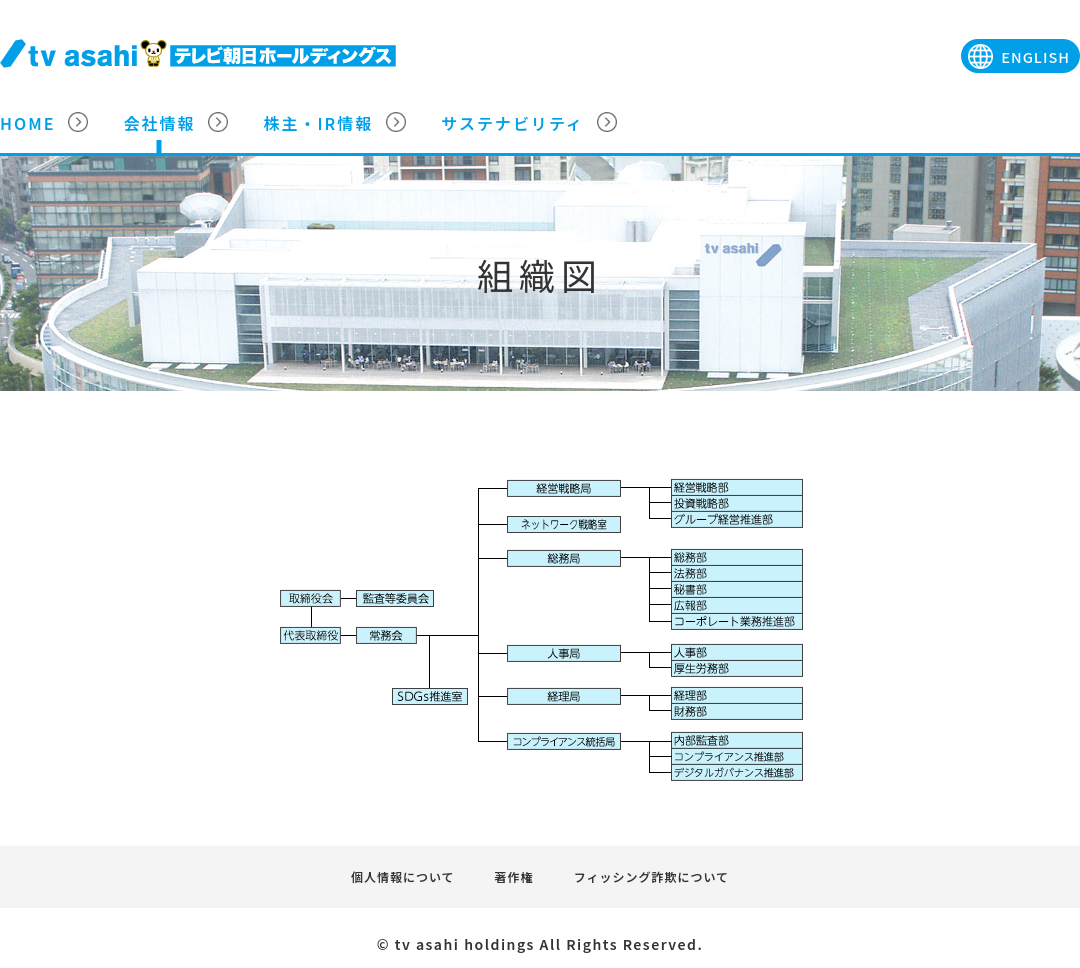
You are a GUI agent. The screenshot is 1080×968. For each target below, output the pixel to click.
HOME (27, 123)
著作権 (514, 876)
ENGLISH (1035, 56)
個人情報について (403, 876)
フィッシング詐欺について (651, 876)
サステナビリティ (512, 123)
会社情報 (159, 123)
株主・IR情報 (318, 123)
